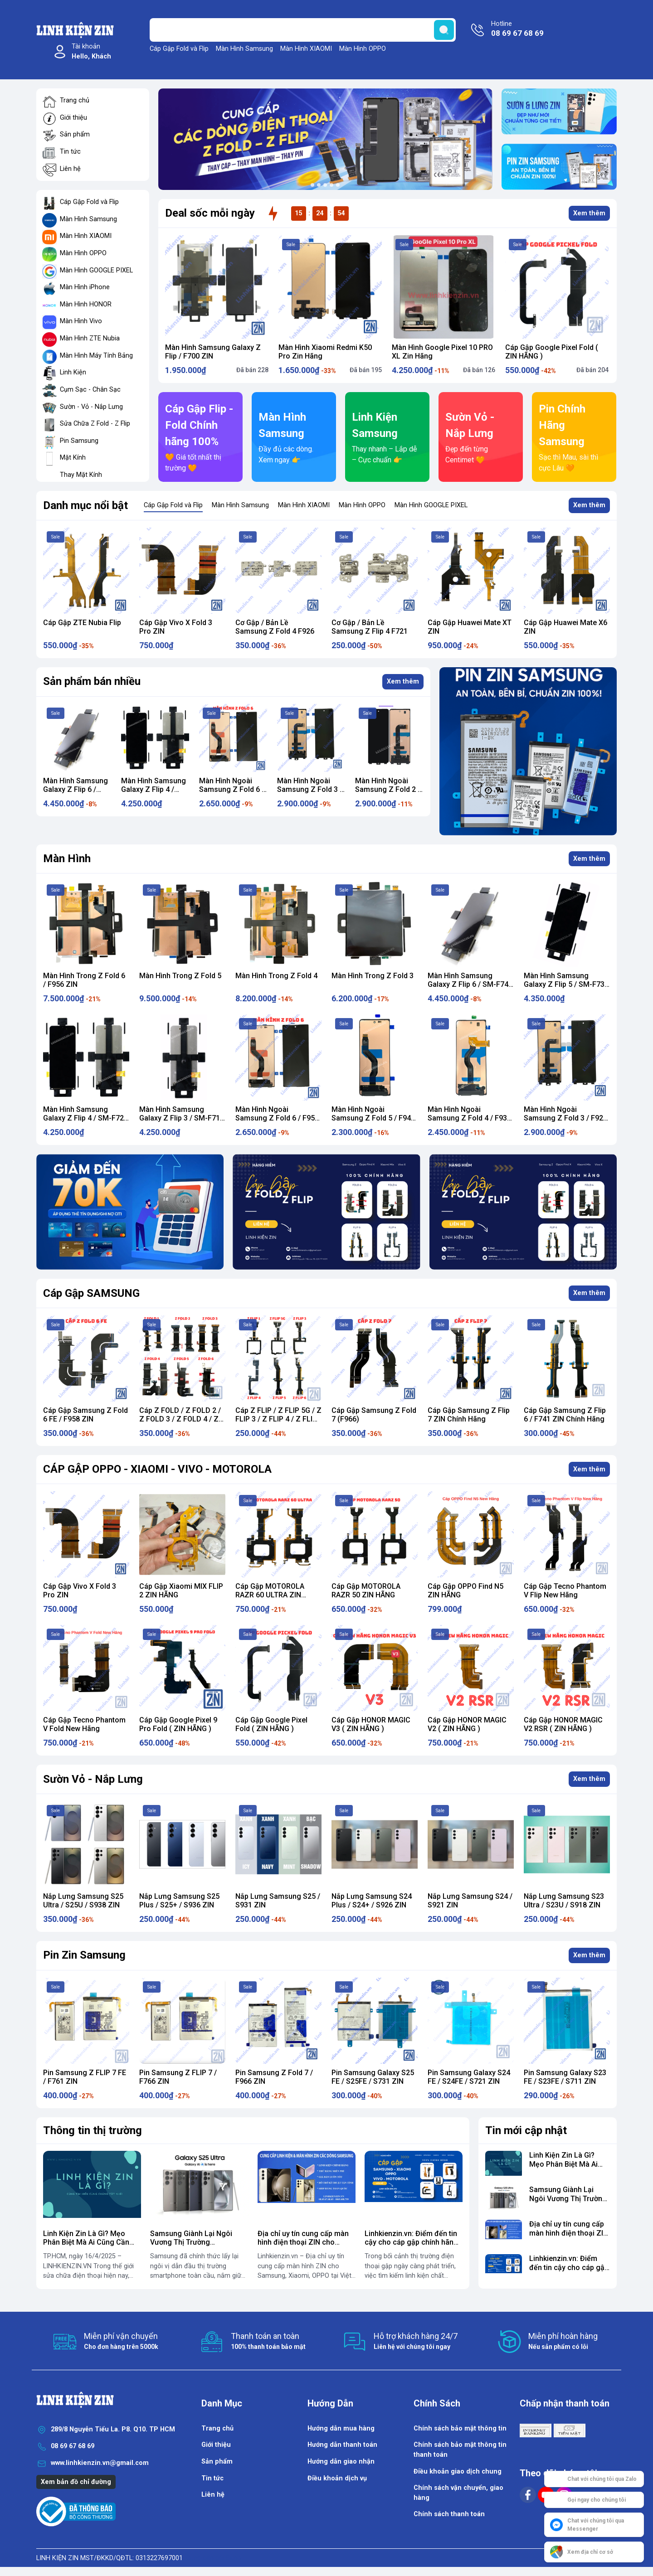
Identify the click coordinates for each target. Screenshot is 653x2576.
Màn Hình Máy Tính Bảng (96, 355)
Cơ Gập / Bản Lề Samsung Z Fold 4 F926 (274, 627)
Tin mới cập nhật (526, 2130)
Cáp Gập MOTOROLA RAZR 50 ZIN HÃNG (365, 1590)
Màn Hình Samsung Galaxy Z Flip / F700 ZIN (213, 351)
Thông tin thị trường (92, 2130)
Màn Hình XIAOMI (306, 49)
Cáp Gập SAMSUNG (91, 1293)
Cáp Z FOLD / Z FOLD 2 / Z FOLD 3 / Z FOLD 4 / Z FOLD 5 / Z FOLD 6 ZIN (180, 1419)
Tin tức (70, 151)
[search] (444, 30)
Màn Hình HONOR (86, 304)
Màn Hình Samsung (244, 49)
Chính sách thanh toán (449, 2514)
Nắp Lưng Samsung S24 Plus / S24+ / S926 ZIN (371, 1900)
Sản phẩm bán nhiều (92, 681)
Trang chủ (74, 100)
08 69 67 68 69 (72, 2446)
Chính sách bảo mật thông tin (460, 2428)
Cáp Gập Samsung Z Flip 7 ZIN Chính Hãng (469, 1414)
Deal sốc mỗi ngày (210, 213)
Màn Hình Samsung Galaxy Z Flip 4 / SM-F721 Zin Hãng (153, 789)
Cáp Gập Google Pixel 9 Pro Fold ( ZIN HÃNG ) (178, 1724)
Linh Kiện (73, 372)
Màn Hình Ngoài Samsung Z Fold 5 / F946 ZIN (373, 1118)
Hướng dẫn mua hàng (341, 2428)
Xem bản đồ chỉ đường (76, 2482)
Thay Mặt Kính (81, 475)
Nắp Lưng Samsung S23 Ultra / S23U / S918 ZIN (564, 1900)
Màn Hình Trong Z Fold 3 (372, 975)
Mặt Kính (73, 457)
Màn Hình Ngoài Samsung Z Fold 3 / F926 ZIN (309, 789)
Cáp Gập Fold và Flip (179, 49)
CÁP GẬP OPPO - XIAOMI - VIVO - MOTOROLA (157, 1469)
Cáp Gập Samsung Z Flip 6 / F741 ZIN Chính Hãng (565, 1414)
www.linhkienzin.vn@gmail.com (100, 2463)
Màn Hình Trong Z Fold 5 (180, 975)
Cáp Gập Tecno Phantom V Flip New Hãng (565, 1590)
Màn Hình (67, 858)
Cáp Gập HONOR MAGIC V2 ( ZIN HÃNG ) (467, 1724)
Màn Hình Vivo (81, 321)
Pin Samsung (79, 441)
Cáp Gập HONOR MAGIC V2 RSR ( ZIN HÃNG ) (563, 1724)
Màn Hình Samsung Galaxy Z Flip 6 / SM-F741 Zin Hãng (75, 789)
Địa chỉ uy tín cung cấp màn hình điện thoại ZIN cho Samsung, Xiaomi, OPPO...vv (304, 2242)
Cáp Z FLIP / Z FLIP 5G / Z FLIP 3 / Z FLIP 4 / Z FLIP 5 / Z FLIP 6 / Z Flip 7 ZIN (278, 1419)
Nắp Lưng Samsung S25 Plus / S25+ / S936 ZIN (179, 1900)
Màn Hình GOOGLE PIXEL (96, 270)
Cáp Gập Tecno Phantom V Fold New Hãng (84, 1724)
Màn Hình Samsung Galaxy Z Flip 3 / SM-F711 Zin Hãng (181, 1118)
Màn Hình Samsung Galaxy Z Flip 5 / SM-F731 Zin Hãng (566, 984)
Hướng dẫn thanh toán (342, 2445)
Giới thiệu (73, 117)
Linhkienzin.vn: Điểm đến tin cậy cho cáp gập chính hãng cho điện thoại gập (411, 2242)
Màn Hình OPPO (362, 49)
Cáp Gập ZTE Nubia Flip (82, 622)
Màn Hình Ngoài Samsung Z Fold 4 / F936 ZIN (469, 1118)
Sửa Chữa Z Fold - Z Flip (95, 423)
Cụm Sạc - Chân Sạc (90, 389)
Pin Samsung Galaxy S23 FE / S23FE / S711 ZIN (565, 2077)
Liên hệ (70, 169)
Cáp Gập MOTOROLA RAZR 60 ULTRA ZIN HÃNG (269, 1595)
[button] (312, 185)
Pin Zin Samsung (84, 1955)
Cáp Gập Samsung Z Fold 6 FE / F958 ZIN (85, 1414)
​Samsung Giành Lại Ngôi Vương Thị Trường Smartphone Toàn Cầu (191, 2242)
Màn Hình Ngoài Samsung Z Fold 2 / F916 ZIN (387, 789)
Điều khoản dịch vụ (337, 2478)
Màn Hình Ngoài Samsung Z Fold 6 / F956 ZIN (231, 789)
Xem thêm (589, 213)
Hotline (517, 29)
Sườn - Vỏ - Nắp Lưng (91, 407)
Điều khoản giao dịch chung (458, 2471)
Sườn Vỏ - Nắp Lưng (93, 1779)
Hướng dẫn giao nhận (341, 2461)
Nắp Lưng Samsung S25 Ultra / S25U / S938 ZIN (83, 1900)
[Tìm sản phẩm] (303, 30)
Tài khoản (91, 52)
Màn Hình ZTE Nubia (90, 338)
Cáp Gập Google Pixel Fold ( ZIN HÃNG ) (271, 1724)
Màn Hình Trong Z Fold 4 (276, 975)
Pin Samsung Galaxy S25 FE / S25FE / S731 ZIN (372, 2077)
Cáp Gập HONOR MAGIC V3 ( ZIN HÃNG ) (370, 1724)
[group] (325, 139)
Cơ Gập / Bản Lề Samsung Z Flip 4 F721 (369, 627)
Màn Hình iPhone (85, 287)
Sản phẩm (75, 134)
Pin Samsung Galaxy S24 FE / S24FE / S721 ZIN (469, 2077)
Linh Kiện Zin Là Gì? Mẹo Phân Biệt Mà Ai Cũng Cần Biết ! (86, 2242)
